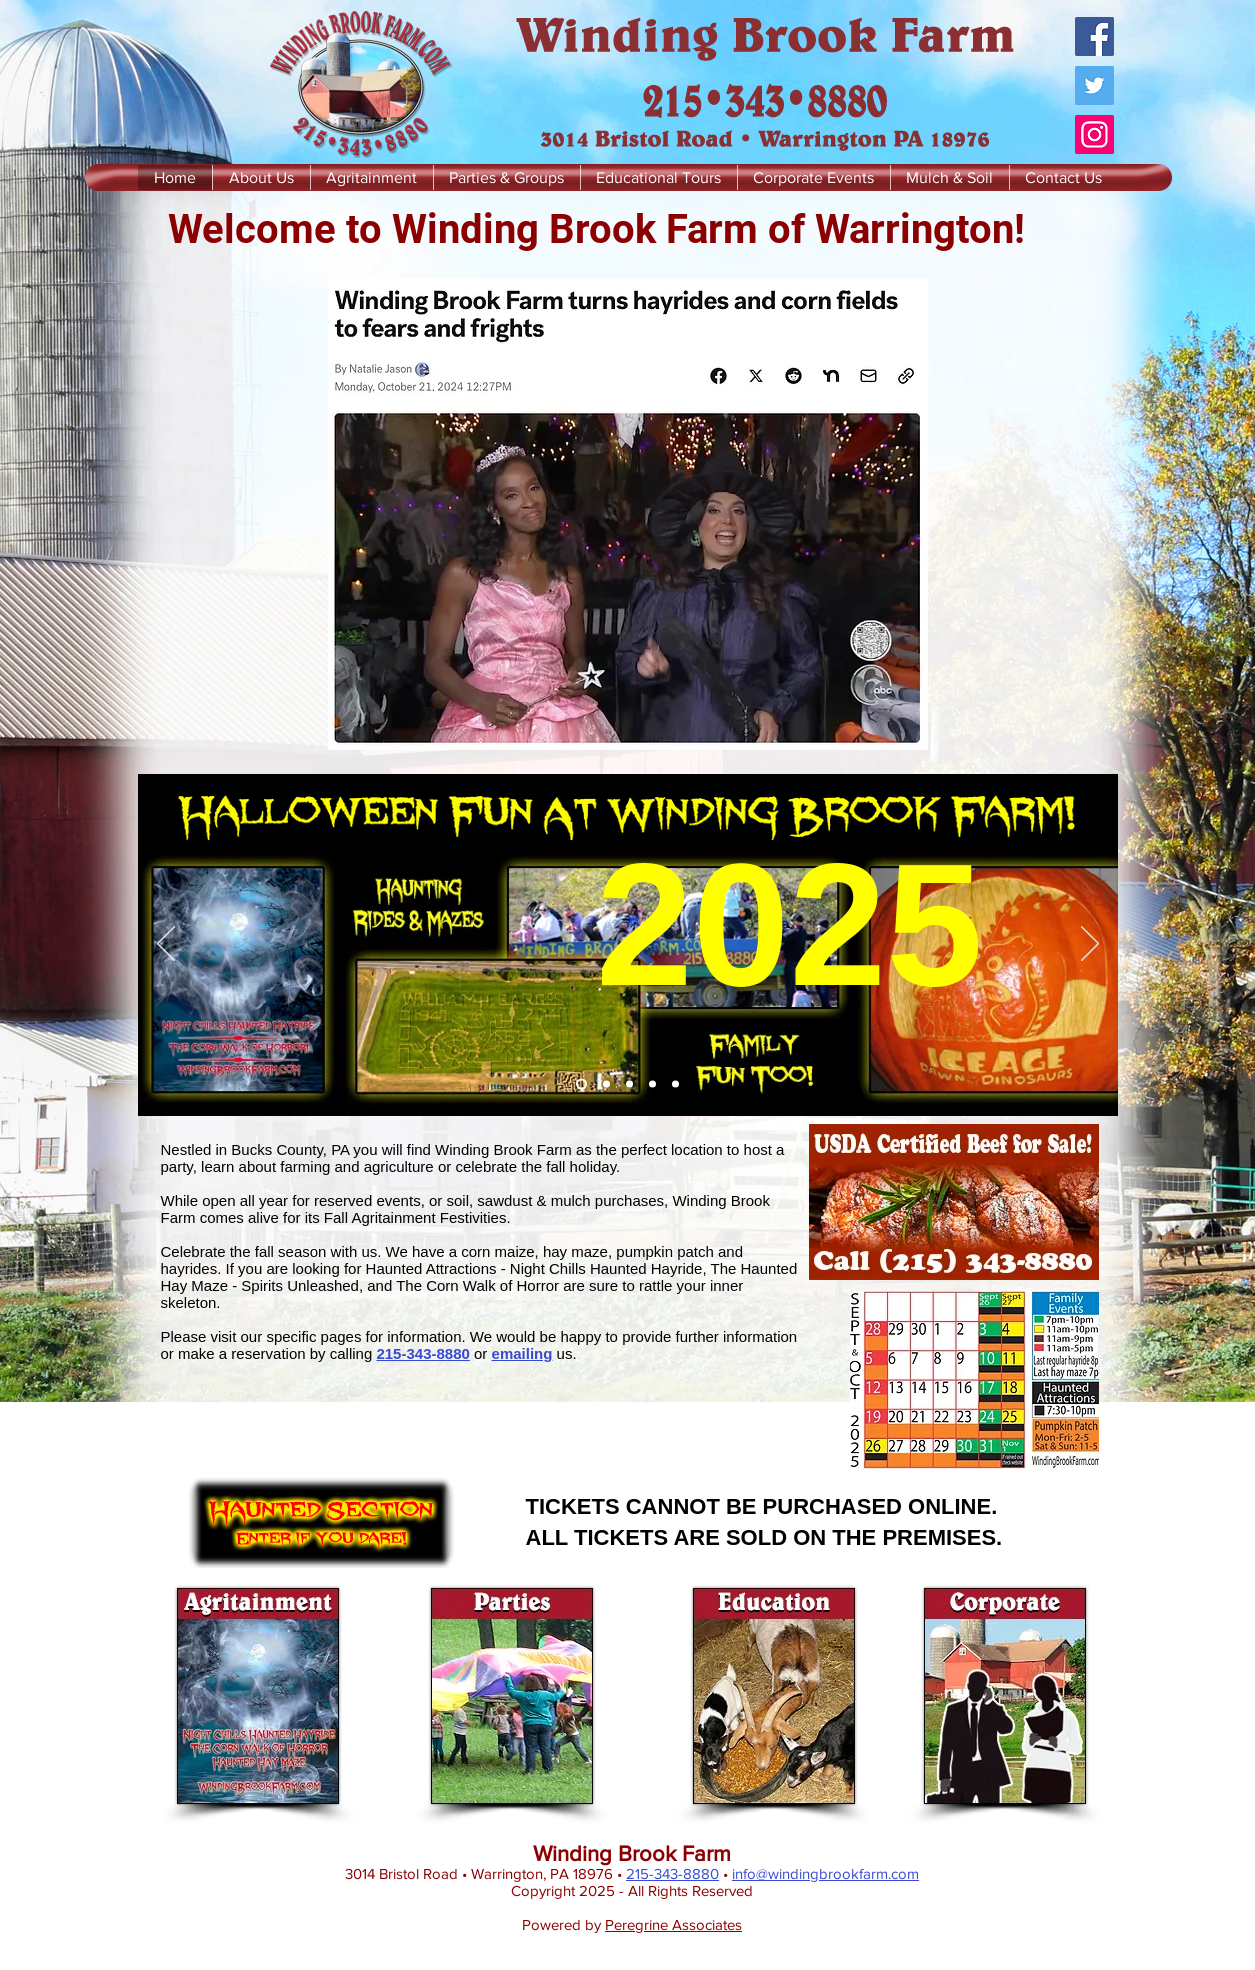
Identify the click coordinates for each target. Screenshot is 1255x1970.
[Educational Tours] (652, 1084)
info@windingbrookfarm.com (825, 1873)
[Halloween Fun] (581, 1084)
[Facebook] (1094, 36)
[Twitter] (1094, 85)
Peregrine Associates (673, 1924)
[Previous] (166, 945)
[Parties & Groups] (629, 1084)
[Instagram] (1094, 134)
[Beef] (606, 1084)
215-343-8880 (422, 1353)
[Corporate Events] (675, 1084)
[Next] (1090, 945)
